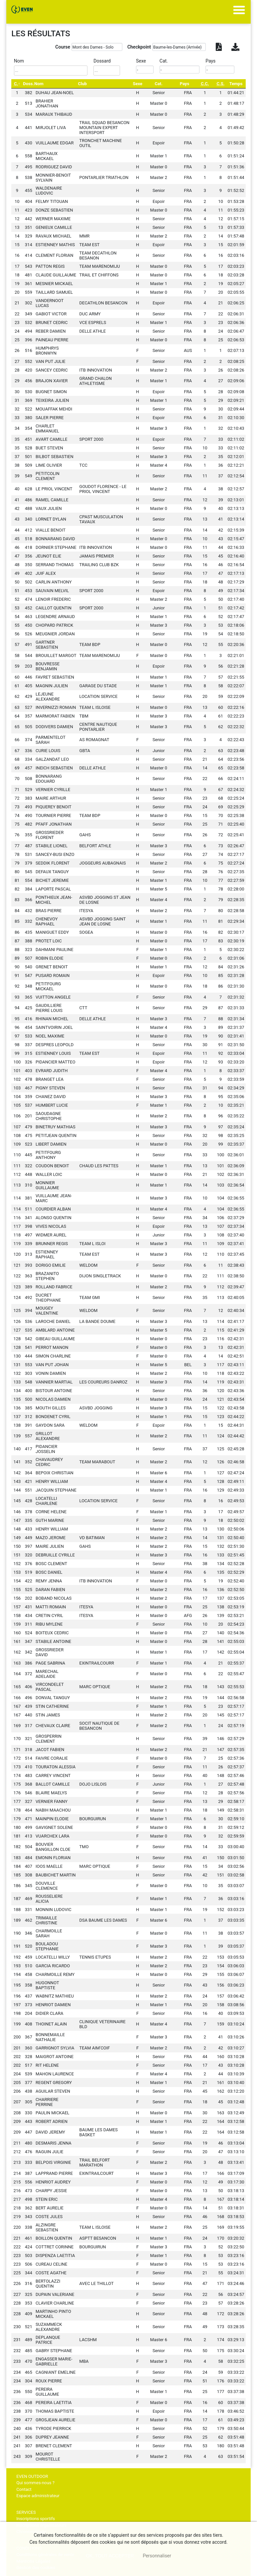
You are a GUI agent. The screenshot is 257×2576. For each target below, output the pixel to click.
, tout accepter (110, 2555)
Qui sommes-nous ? (35, 2482)
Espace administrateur (38, 2495)
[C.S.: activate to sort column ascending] (220, 83)
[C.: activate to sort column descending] (17, 83)
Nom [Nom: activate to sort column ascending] (39, 83)
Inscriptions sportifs (35, 2518)
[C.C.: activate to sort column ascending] (205, 83)
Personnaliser (157, 2555)
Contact (23, 2489)
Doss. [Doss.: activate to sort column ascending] (28, 83)
